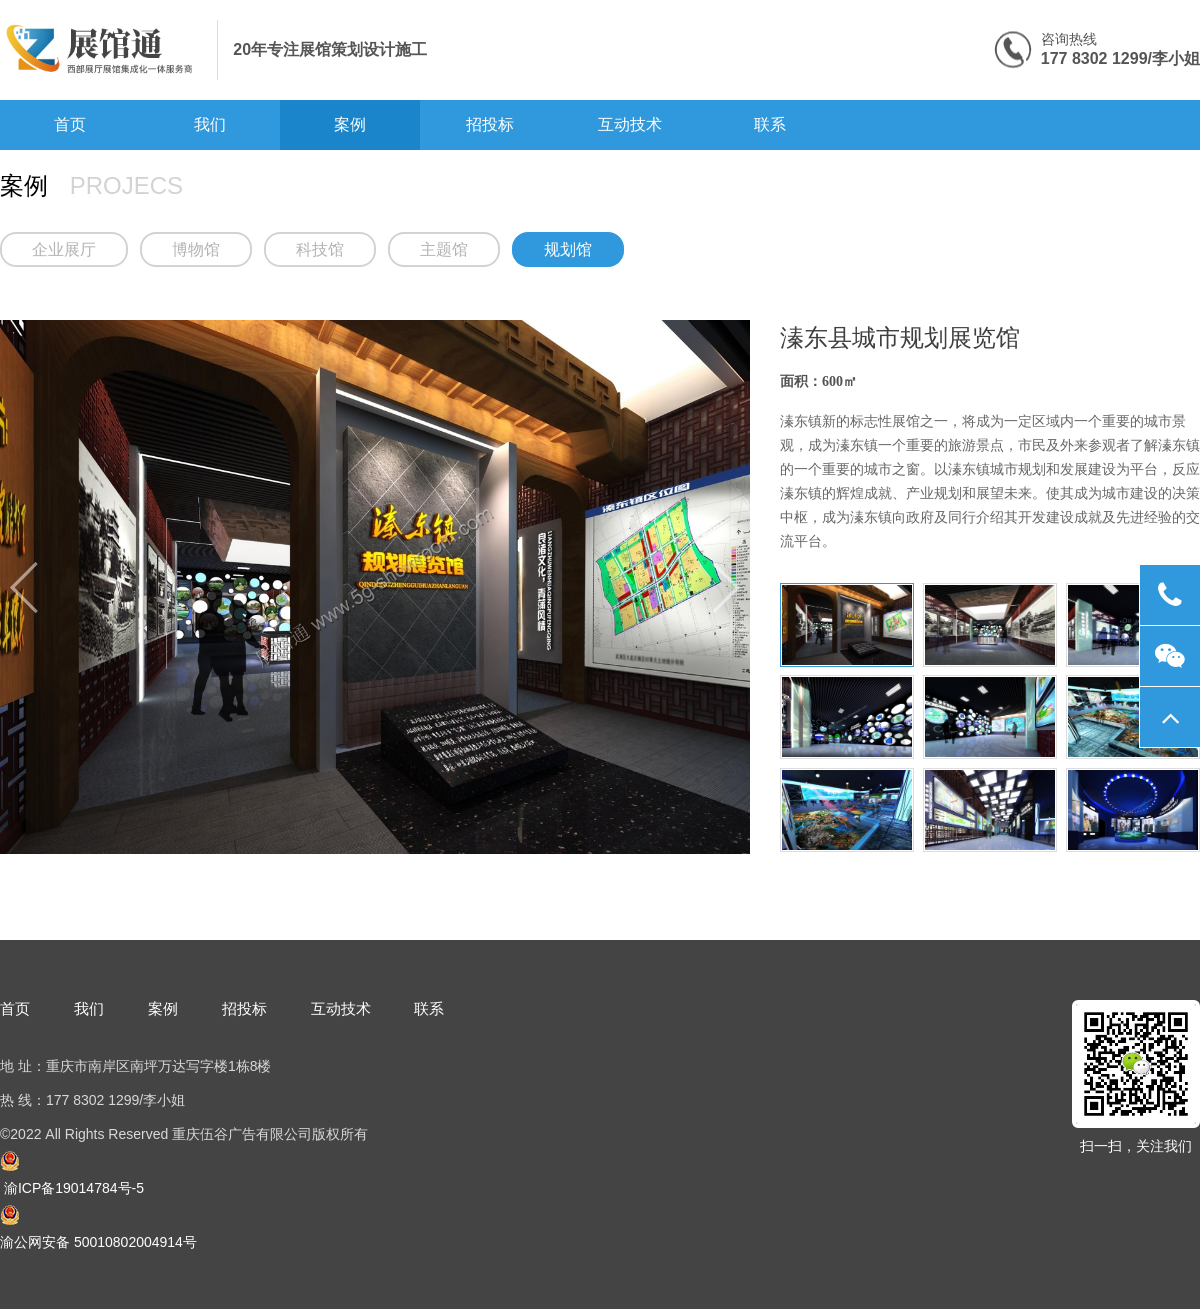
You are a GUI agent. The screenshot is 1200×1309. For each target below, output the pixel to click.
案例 (350, 124)
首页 (70, 124)
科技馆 (320, 249)
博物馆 (196, 249)
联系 (770, 124)
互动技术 (630, 124)
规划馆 (568, 249)
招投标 (490, 124)
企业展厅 (64, 249)
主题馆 (444, 249)
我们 (210, 124)
